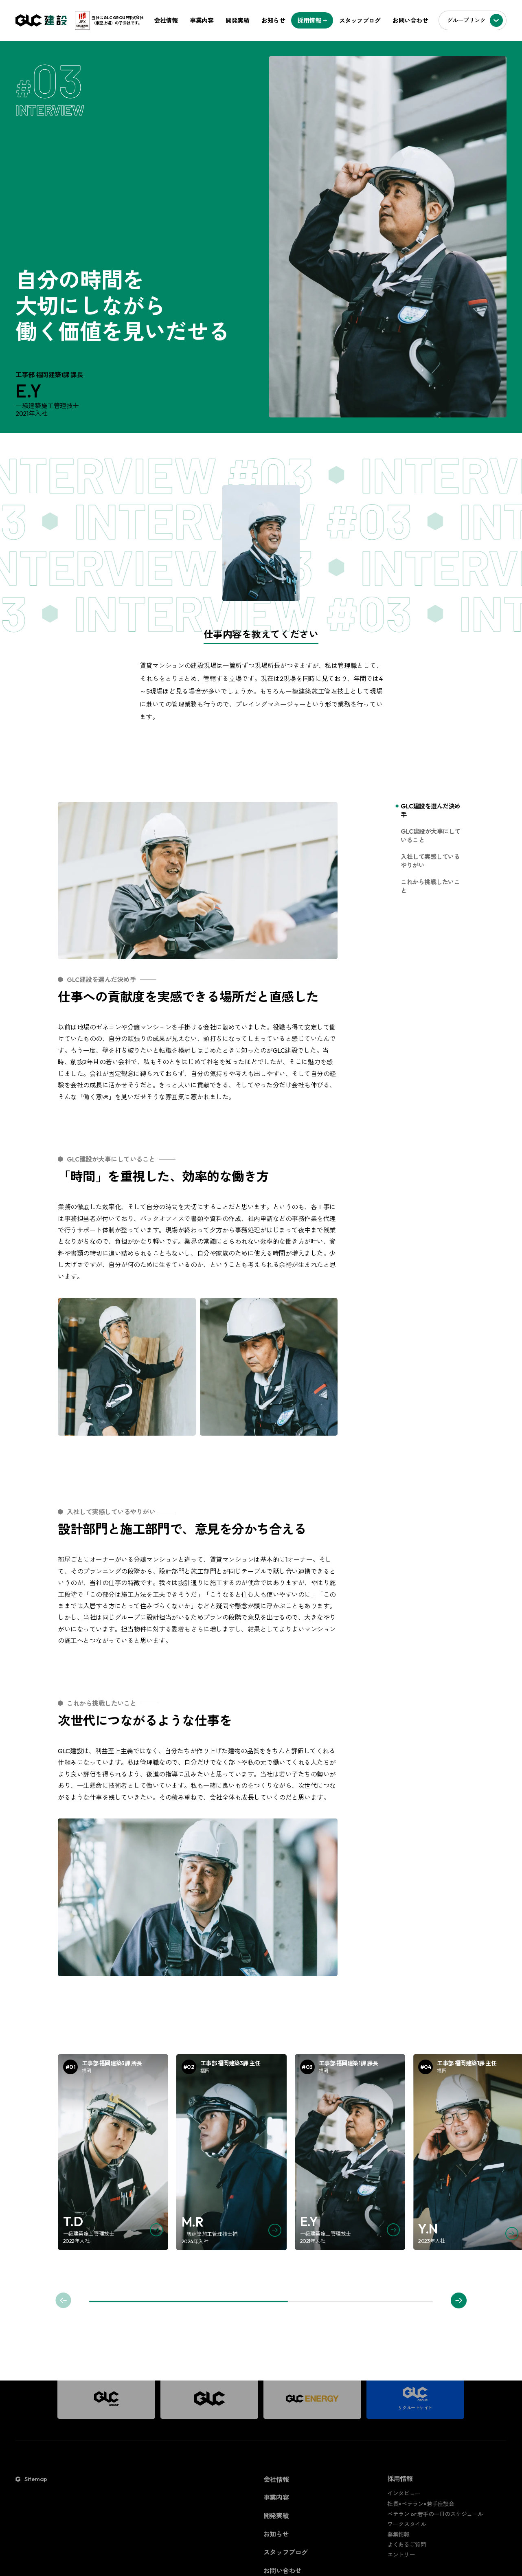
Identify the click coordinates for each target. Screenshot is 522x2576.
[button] (458, 2300)
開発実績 (237, 20)
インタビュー (404, 2493)
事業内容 (201, 20)
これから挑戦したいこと (430, 886)
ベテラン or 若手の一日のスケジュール (435, 2514)
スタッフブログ (360, 20)
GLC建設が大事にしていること (431, 836)
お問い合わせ (410, 20)
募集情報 (399, 2535)
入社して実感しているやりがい (430, 861)
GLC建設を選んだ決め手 (431, 810)
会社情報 (166, 20)
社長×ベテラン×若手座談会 (421, 2504)
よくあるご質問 (407, 2545)
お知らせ (273, 20)
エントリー (401, 2555)
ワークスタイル (407, 2524)
